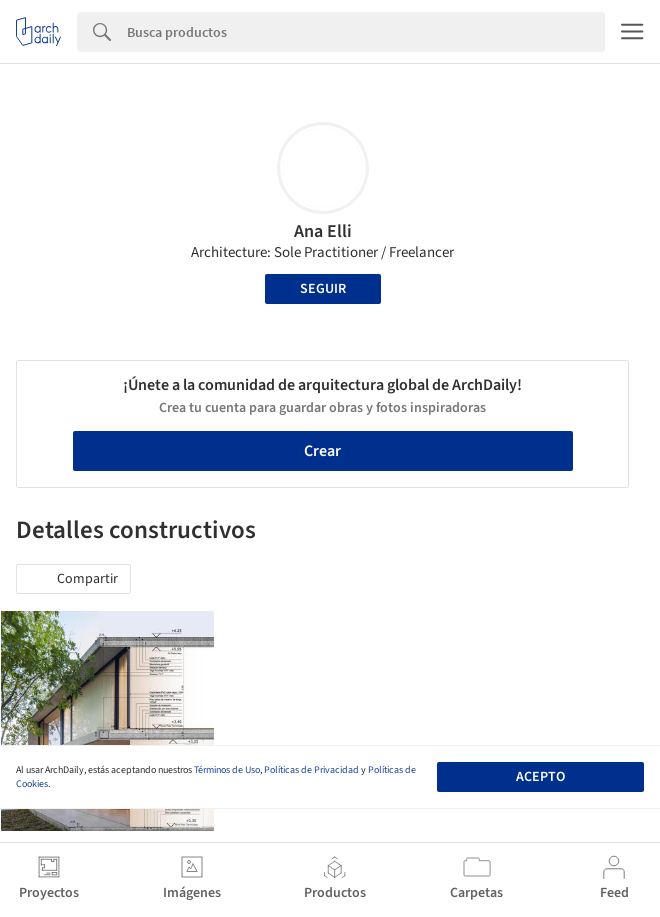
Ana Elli (323, 231)
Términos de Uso (227, 770)
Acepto (540, 777)
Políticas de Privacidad (311, 770)
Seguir (323, 289)
